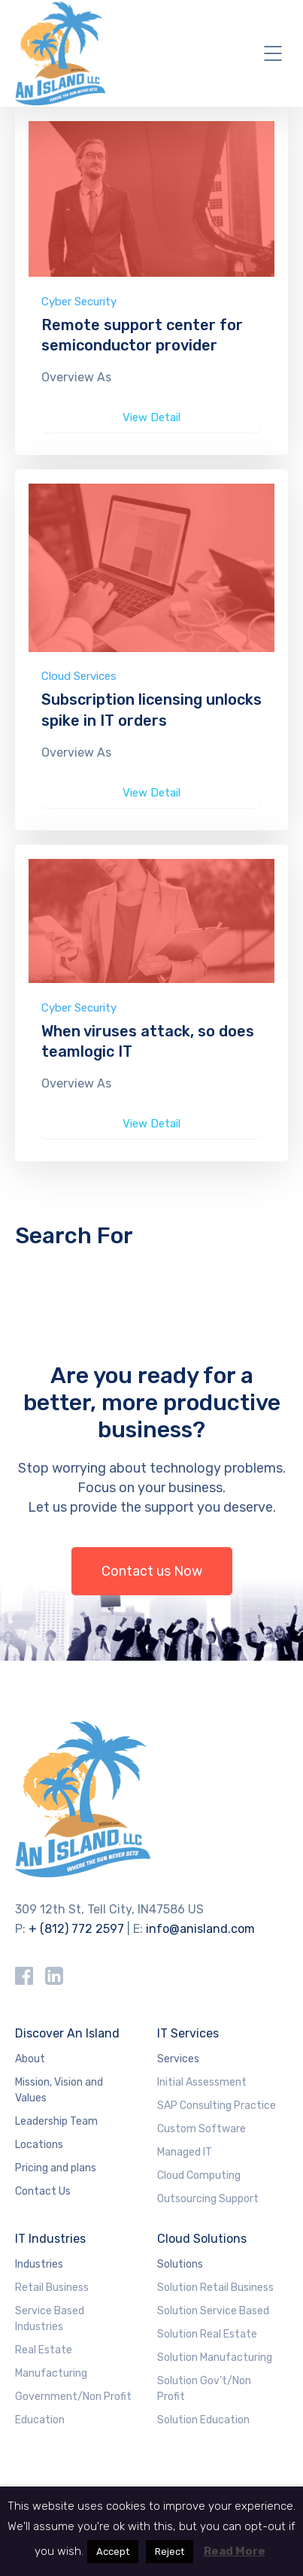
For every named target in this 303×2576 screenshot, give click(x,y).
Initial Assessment (202, 2082)
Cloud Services (79, 676)
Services (178, 2059)
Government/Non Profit (73, 2396)
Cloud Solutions (202, 2239)
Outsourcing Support (208, 2198)
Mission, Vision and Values (59, 2090)
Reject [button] (169, 2551)
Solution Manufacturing (214, 2357)
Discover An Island (67, 2033)
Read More (234, 2551)
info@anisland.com (200, 1929)
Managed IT (184, 2152)
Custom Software (201, 2128)
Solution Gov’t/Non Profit (204, 2388)
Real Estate (43, 2350)
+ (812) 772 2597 (76, 1929)
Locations (39, 2144)
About (30, 2059)
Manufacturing (51, 2373)
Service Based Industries (49, 2318)
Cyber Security (79, 301)
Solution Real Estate (207, 2334)
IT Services (188, 2033)
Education (40, 2420)
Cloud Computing (199, 2175)
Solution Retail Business (215, 2287)
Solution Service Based (213, 2310)
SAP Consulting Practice (216, 2105)
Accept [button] (112, 2551)
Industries (39, 2264)
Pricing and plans (55, 2168)
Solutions (180, 2264)
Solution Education (203, 2420)
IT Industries (50, 2239)
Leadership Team (56, 2121)
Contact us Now (152, 1571)
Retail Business (52, 2287)
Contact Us (43, 2191)
